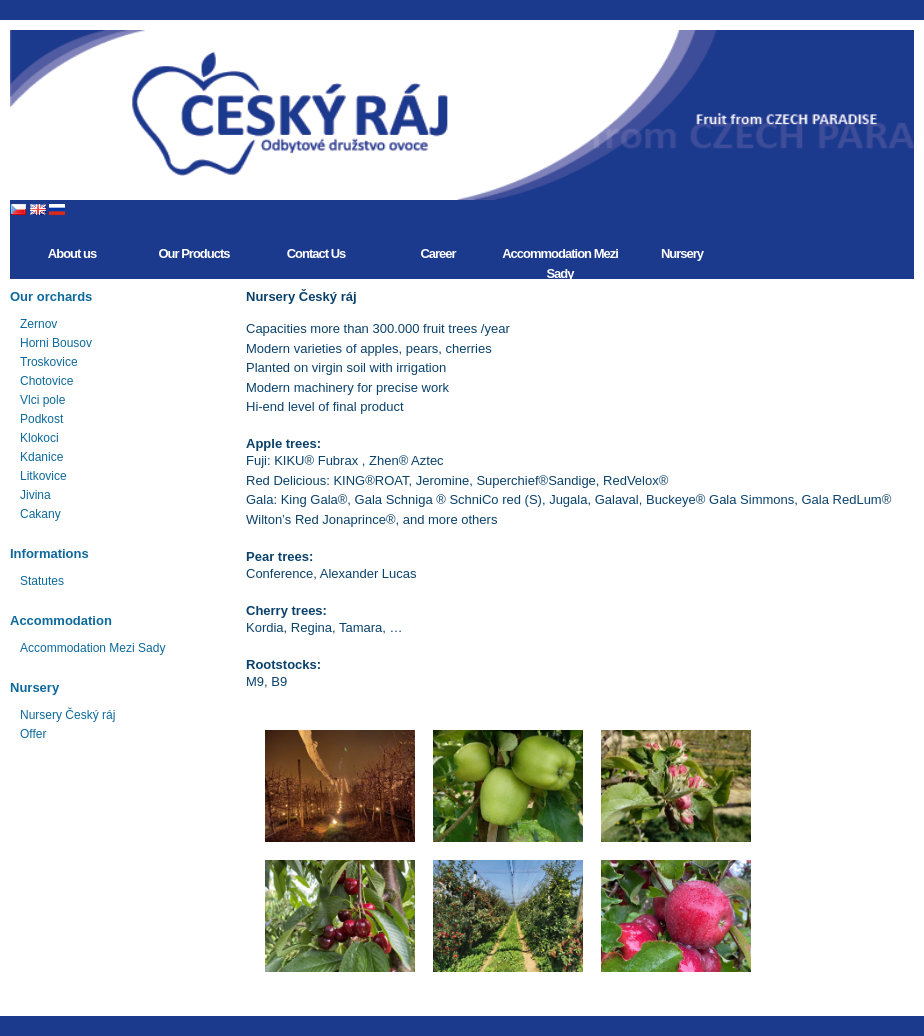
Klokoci (39, 438)
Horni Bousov (56, 343)
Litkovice (43, 476)
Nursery (682, 253)
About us (72, 253)
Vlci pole (42, 400)
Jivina (35, 495)
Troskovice (49, 362)
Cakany (40, 514)
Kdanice (41, 457)
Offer (33, 734)
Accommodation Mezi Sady (560, 262)
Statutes (42, 581)
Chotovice (46, 381)
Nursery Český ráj (67, 715)
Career (437, 253)
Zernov (38, 324)
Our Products (193, 253)
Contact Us (316, 253)
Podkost (41, 419)
